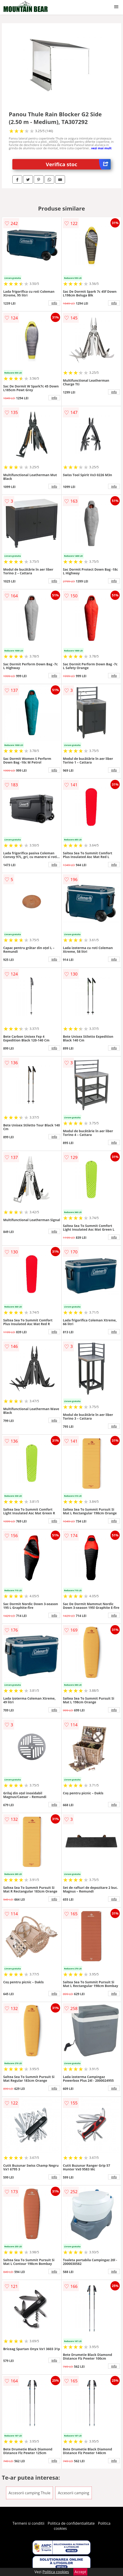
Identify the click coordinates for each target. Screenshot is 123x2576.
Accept (80, 2571)
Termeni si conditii (28, 2523)
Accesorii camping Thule (30, 2492)
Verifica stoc (78, 164)
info (54, 303)
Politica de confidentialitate (71, 2523)
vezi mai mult (101, 148)
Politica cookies (55, 2571)
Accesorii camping (73, 2492)
